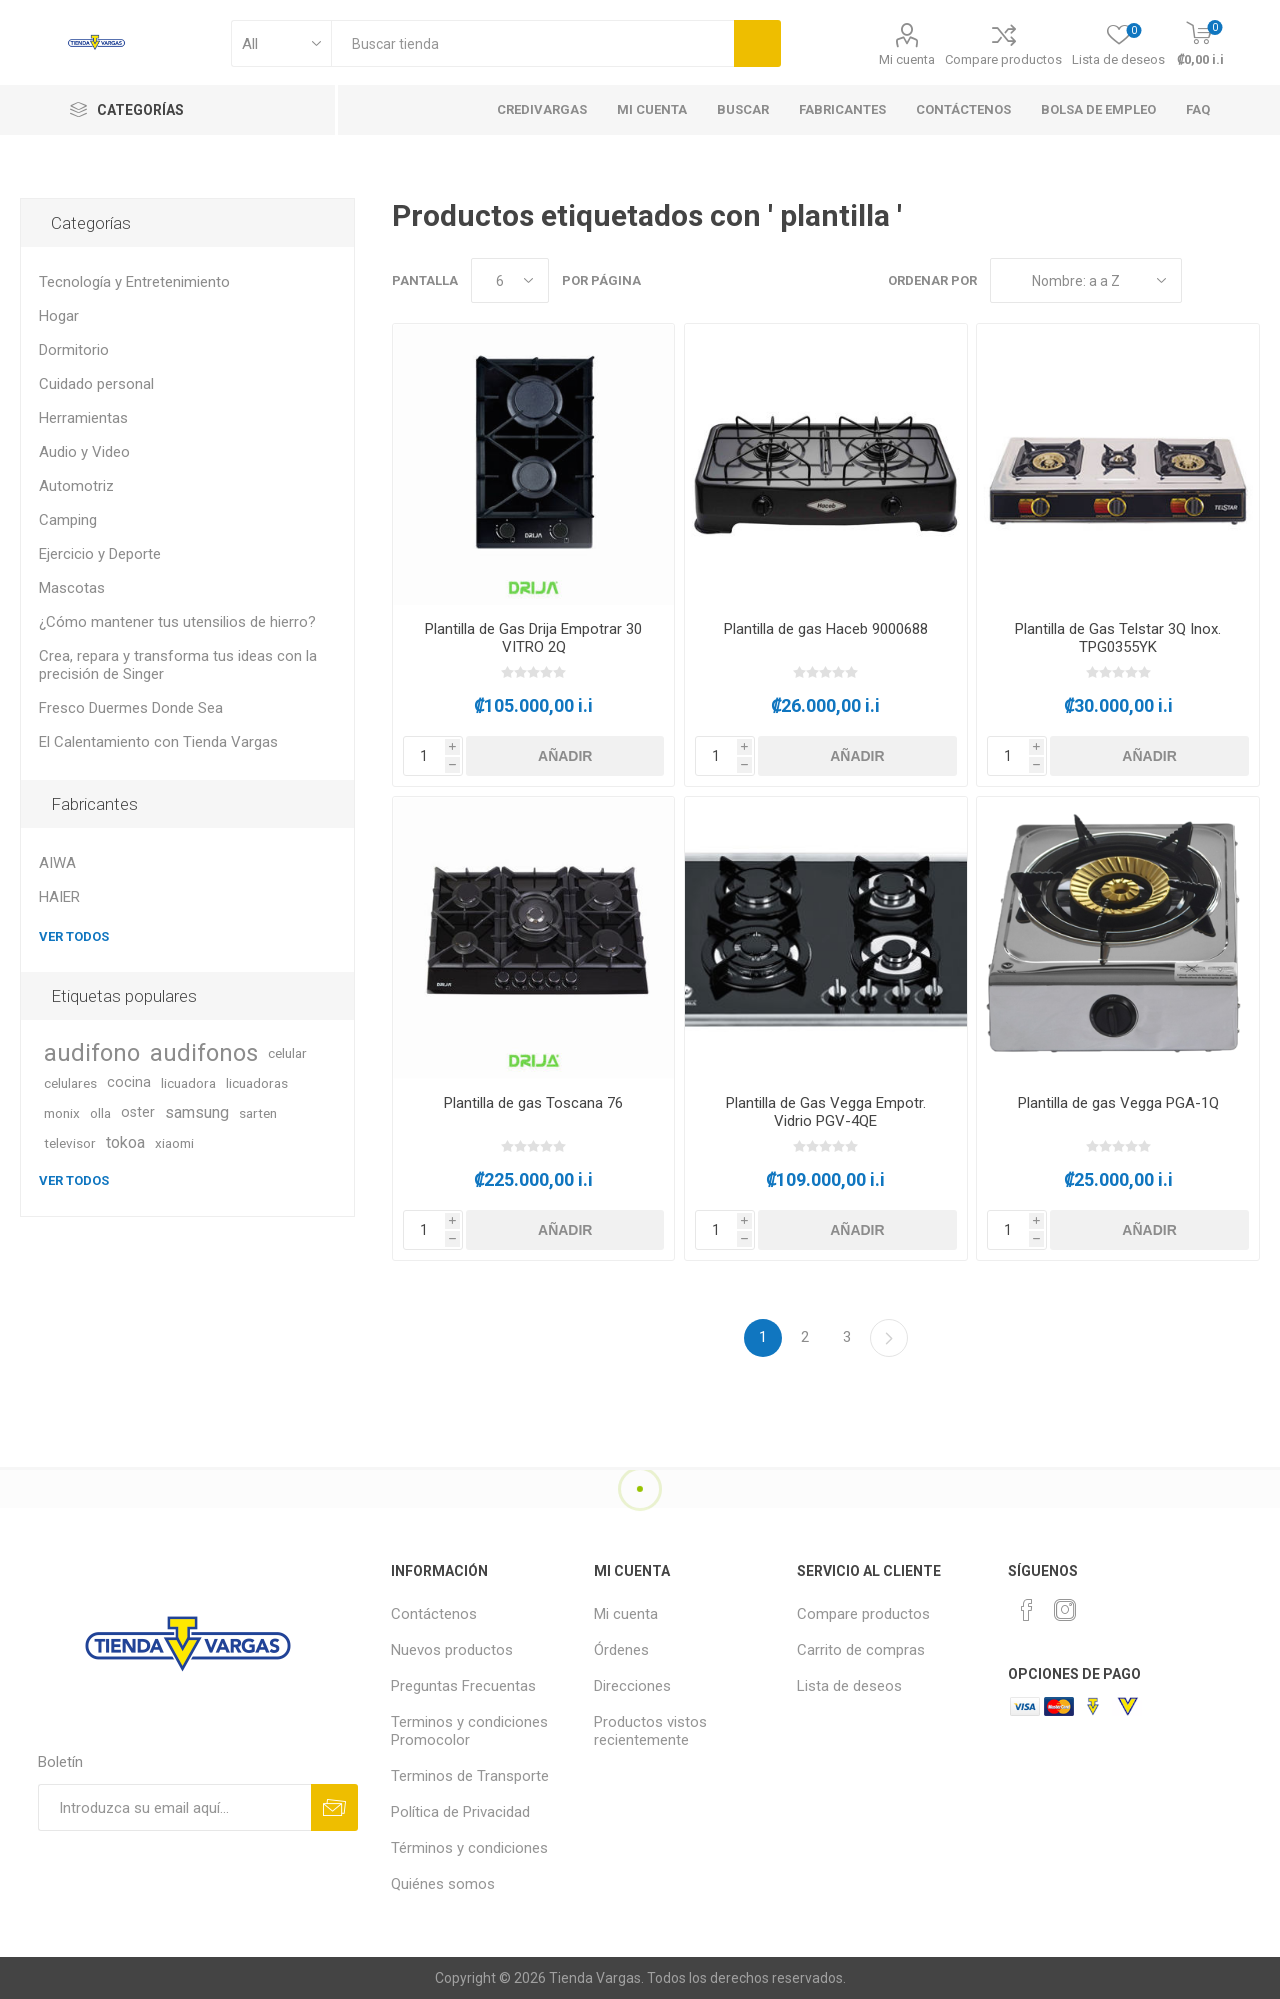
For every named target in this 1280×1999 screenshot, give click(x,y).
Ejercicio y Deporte (100, 554)
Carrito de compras (861, 1650)
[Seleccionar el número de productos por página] (510, 280)
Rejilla (1207, 280)
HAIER (59, 897)
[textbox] (532, 43)
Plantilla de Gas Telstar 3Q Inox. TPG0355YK (1118, 638)
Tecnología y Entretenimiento (134, 282)
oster (138, 1112)
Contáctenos (434, 1614)
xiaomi (174, 1143)
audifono (92, 1053)
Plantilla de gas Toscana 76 (533, 1103)
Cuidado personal (96, 384)
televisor (70, 1143)
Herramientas (83, 418)
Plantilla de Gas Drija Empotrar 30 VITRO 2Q (533, 638)
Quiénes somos (443, 1884)
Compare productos (1003, 59)
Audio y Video (84, 452)
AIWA (57, 863)
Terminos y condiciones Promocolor (469, 1731)
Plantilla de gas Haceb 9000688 (826, 629)
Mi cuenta (907, 59)
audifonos (204, 1053)
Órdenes (621, 1650)
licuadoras (257, 1083)
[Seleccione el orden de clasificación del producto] (1086, 280)
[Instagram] (1065, 1610)
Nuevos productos (452, 1650)
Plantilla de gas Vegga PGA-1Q (1118, 1103)
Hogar (59, 316)
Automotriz (76, 486)
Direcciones (632, 1686)
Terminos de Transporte (470, 1776)
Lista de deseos (849, 1686)
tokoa (125, 1142)
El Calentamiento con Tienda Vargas (158, 742)
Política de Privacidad (460, 1812)
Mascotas (72, 588)
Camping (68, 520)
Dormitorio (74, 350)
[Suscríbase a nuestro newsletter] (174, 1807)
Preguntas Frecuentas (463, 1686)
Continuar (889, 1338)
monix (62, 1113)
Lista (1245, 280)
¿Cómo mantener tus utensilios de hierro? (177, 622)
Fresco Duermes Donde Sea (131, 708)
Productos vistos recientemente (650, 1731)
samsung (197, 1112)
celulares (70, 1083)
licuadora (188, 1083)
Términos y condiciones (469, 1848)
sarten (258, 1113)
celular (287, 1053)
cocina (129, 1082)
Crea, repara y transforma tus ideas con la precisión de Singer (178, 665)
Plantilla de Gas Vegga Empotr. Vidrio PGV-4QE (826, 1112)
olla (100, 1113)
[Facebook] (1027, 1610)
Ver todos (74, 936)
